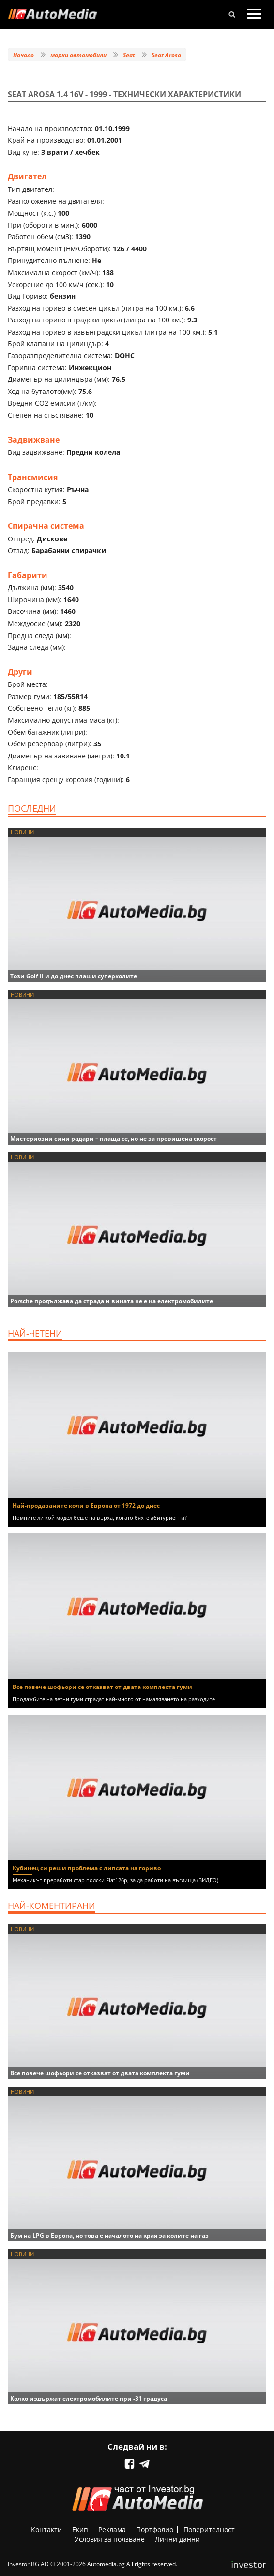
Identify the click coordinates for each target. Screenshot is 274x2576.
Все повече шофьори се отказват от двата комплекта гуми (102, 1687)
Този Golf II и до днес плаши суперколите (73, 976)
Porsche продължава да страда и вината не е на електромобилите (111, 1301)
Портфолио (154, 2529)
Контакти (46, 2529)
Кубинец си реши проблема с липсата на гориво (87, 1868)
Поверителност (209, 2529)
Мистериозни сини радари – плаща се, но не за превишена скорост (113, 1139)
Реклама (112, 2529)
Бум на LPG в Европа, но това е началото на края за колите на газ (109, 2235)
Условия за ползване (110, 2539)
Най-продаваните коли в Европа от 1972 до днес (86, 1505)
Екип (80, 2529)
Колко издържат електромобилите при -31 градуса (88, 2398)
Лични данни (177, 2539)
